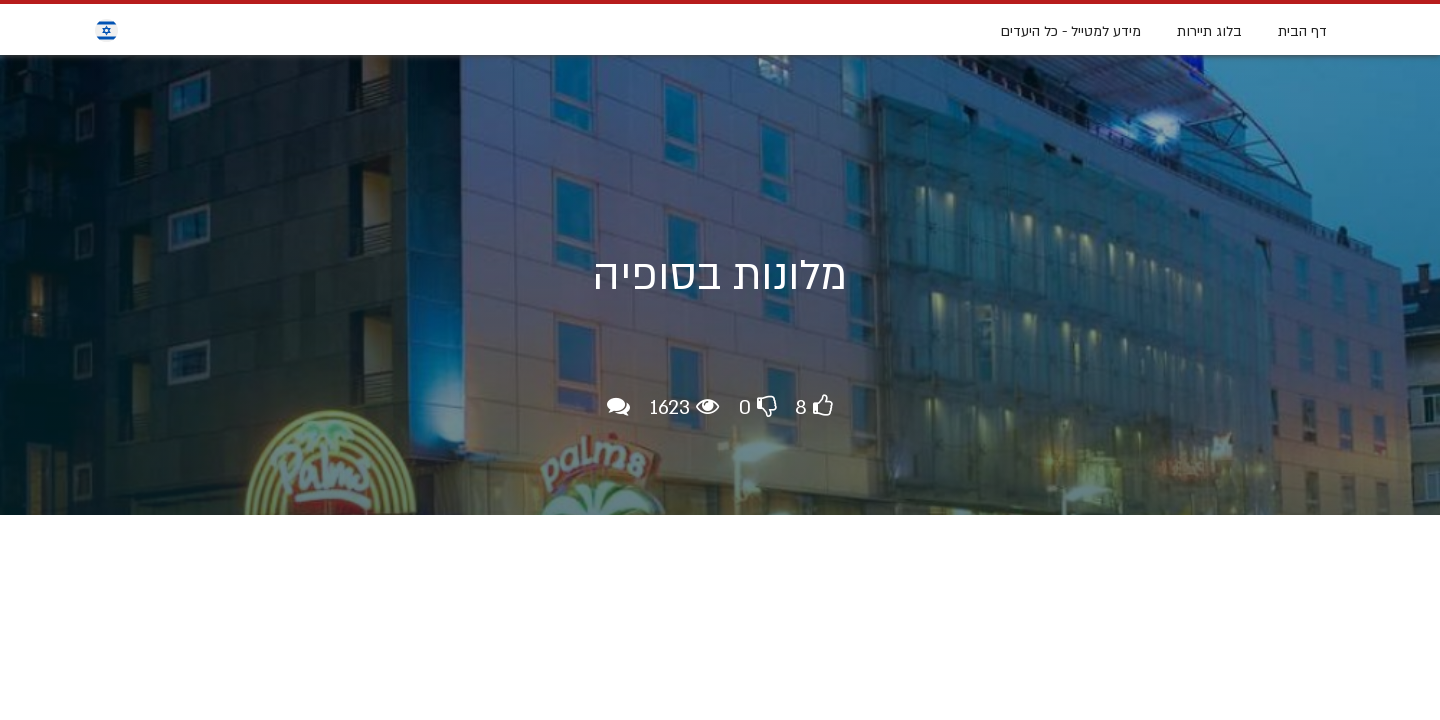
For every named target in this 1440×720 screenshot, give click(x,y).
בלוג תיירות (1209, 31)
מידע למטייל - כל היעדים (1070, 31)
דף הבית (1302, 31)
